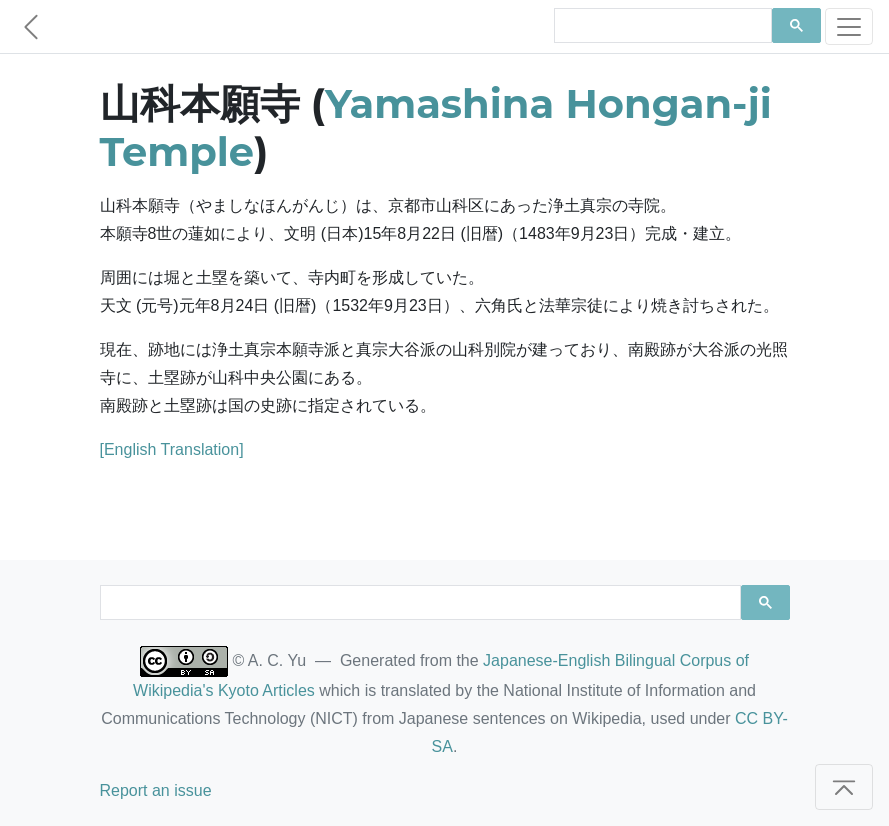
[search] (661, 26)
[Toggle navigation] (849, 26)
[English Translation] (172, 449)
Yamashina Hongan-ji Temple (436, 127)
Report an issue (156, 790)
